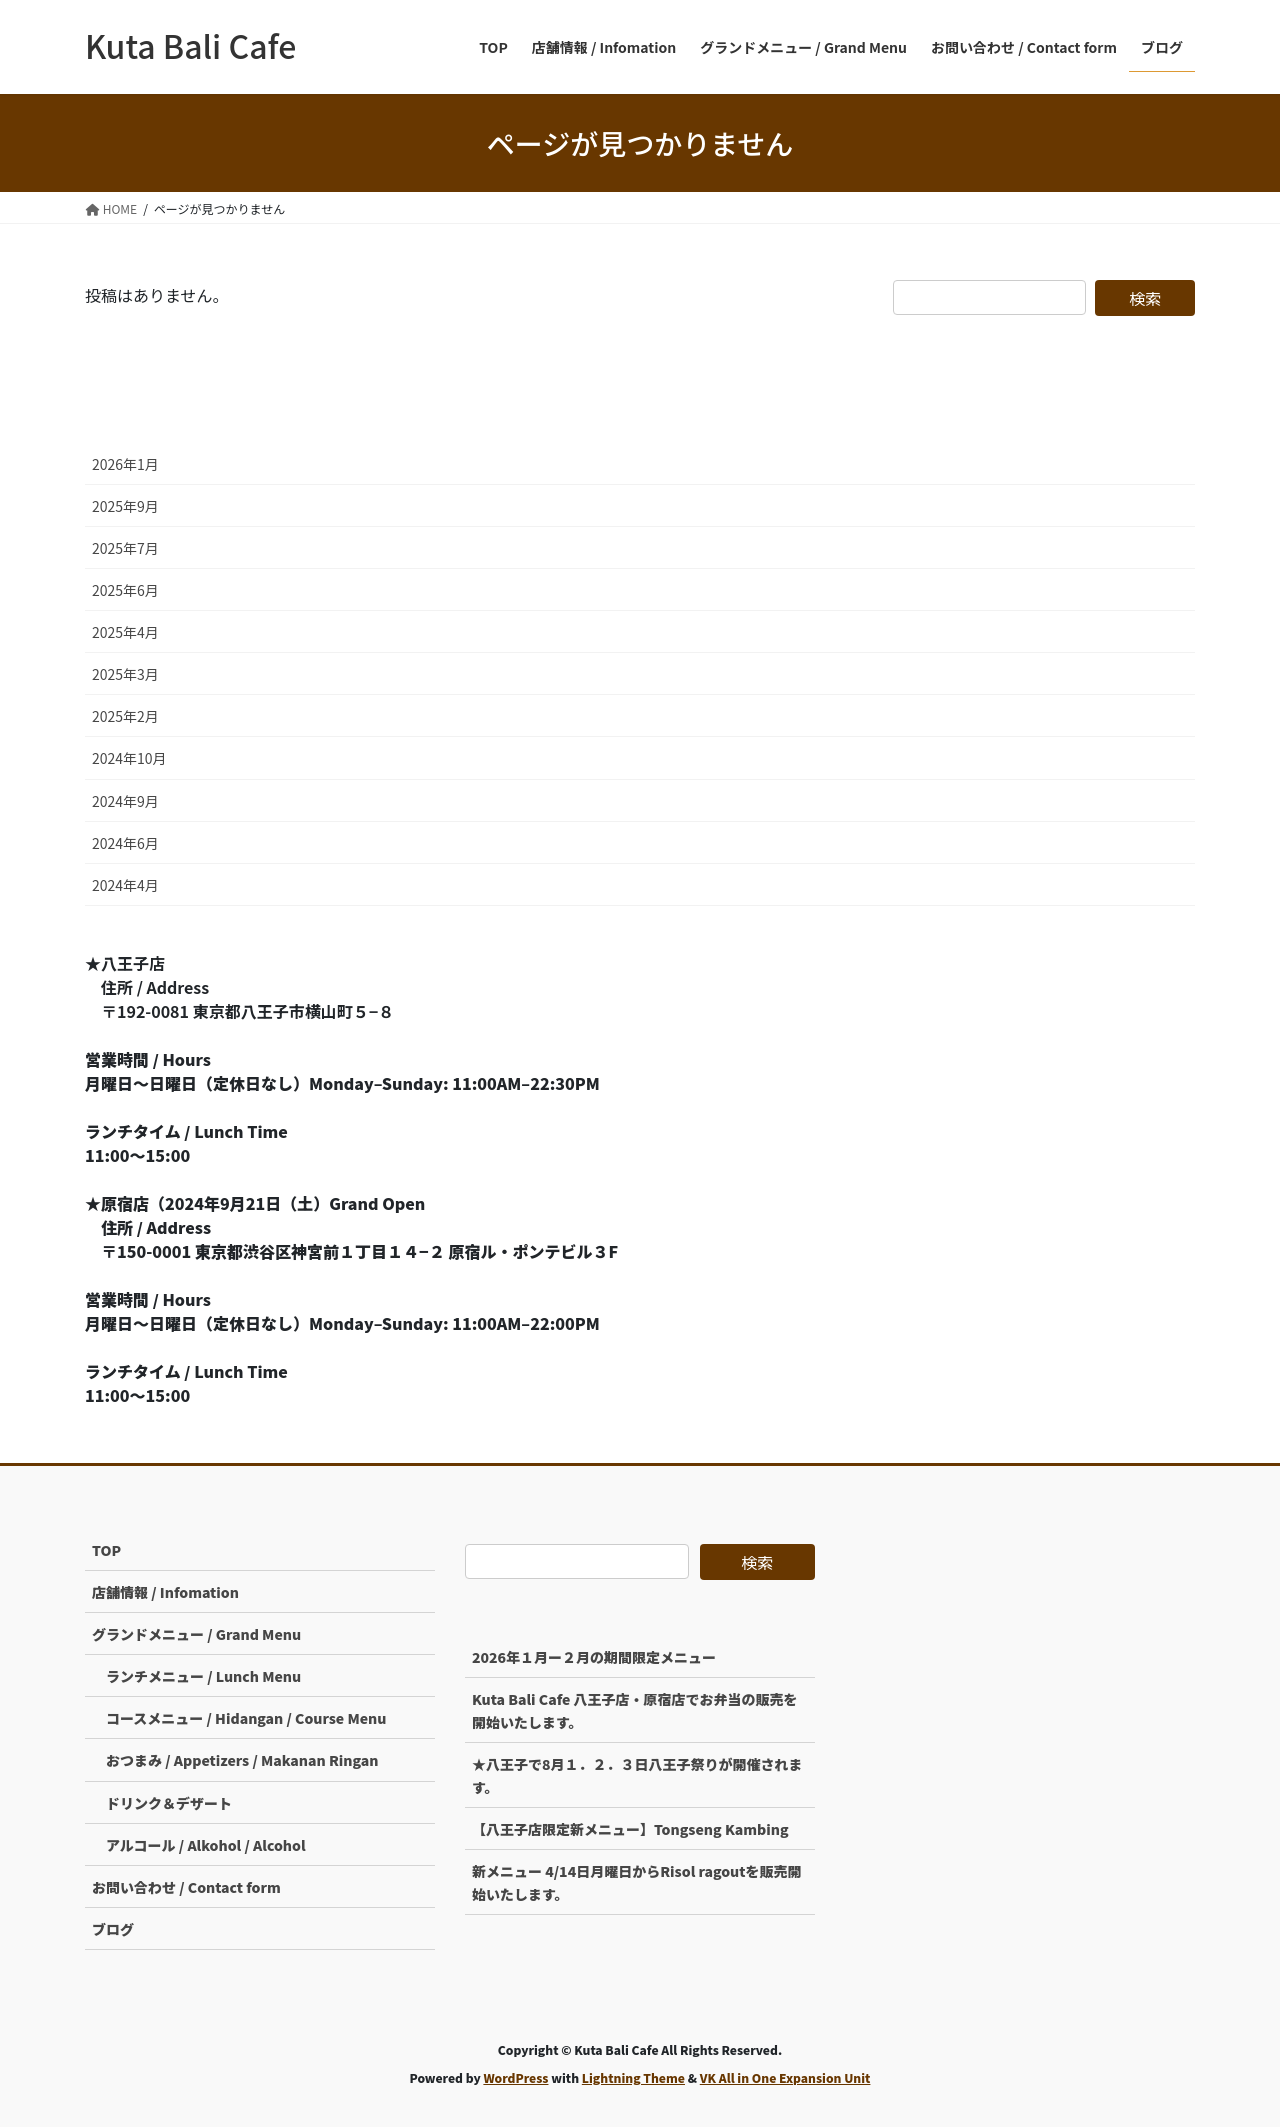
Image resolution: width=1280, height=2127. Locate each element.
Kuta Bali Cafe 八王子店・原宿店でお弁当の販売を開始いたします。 (635, 1710)
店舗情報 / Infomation (165, 1592)
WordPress (515, 2077)
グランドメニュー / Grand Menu (196, 1634)
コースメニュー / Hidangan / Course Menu (246, 1718)
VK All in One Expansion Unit (785, 2077)
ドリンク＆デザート (169, 1803)
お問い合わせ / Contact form (186, 1887)
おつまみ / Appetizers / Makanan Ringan (242, 1760)
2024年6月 (125, 843)
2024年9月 (125, 801)
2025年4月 (125, 632)
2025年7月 (125, 548)
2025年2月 (125, 716)
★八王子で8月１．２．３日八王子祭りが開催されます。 (637, 1775)
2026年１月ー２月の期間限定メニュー (594, 1657)
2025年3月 (125, 674)
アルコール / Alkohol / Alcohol (206, 1845)
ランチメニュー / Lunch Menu (203, 1676)
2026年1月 (125, 464)
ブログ (113, 1929)
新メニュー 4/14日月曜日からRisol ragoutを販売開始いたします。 (636, 1882)
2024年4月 (125, 885)
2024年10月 (129, 758)
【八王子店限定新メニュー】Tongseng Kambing (630, 1829)
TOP (106, 1550)
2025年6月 (125, 590)
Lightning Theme (633, 2077)
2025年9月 (125, 506)
